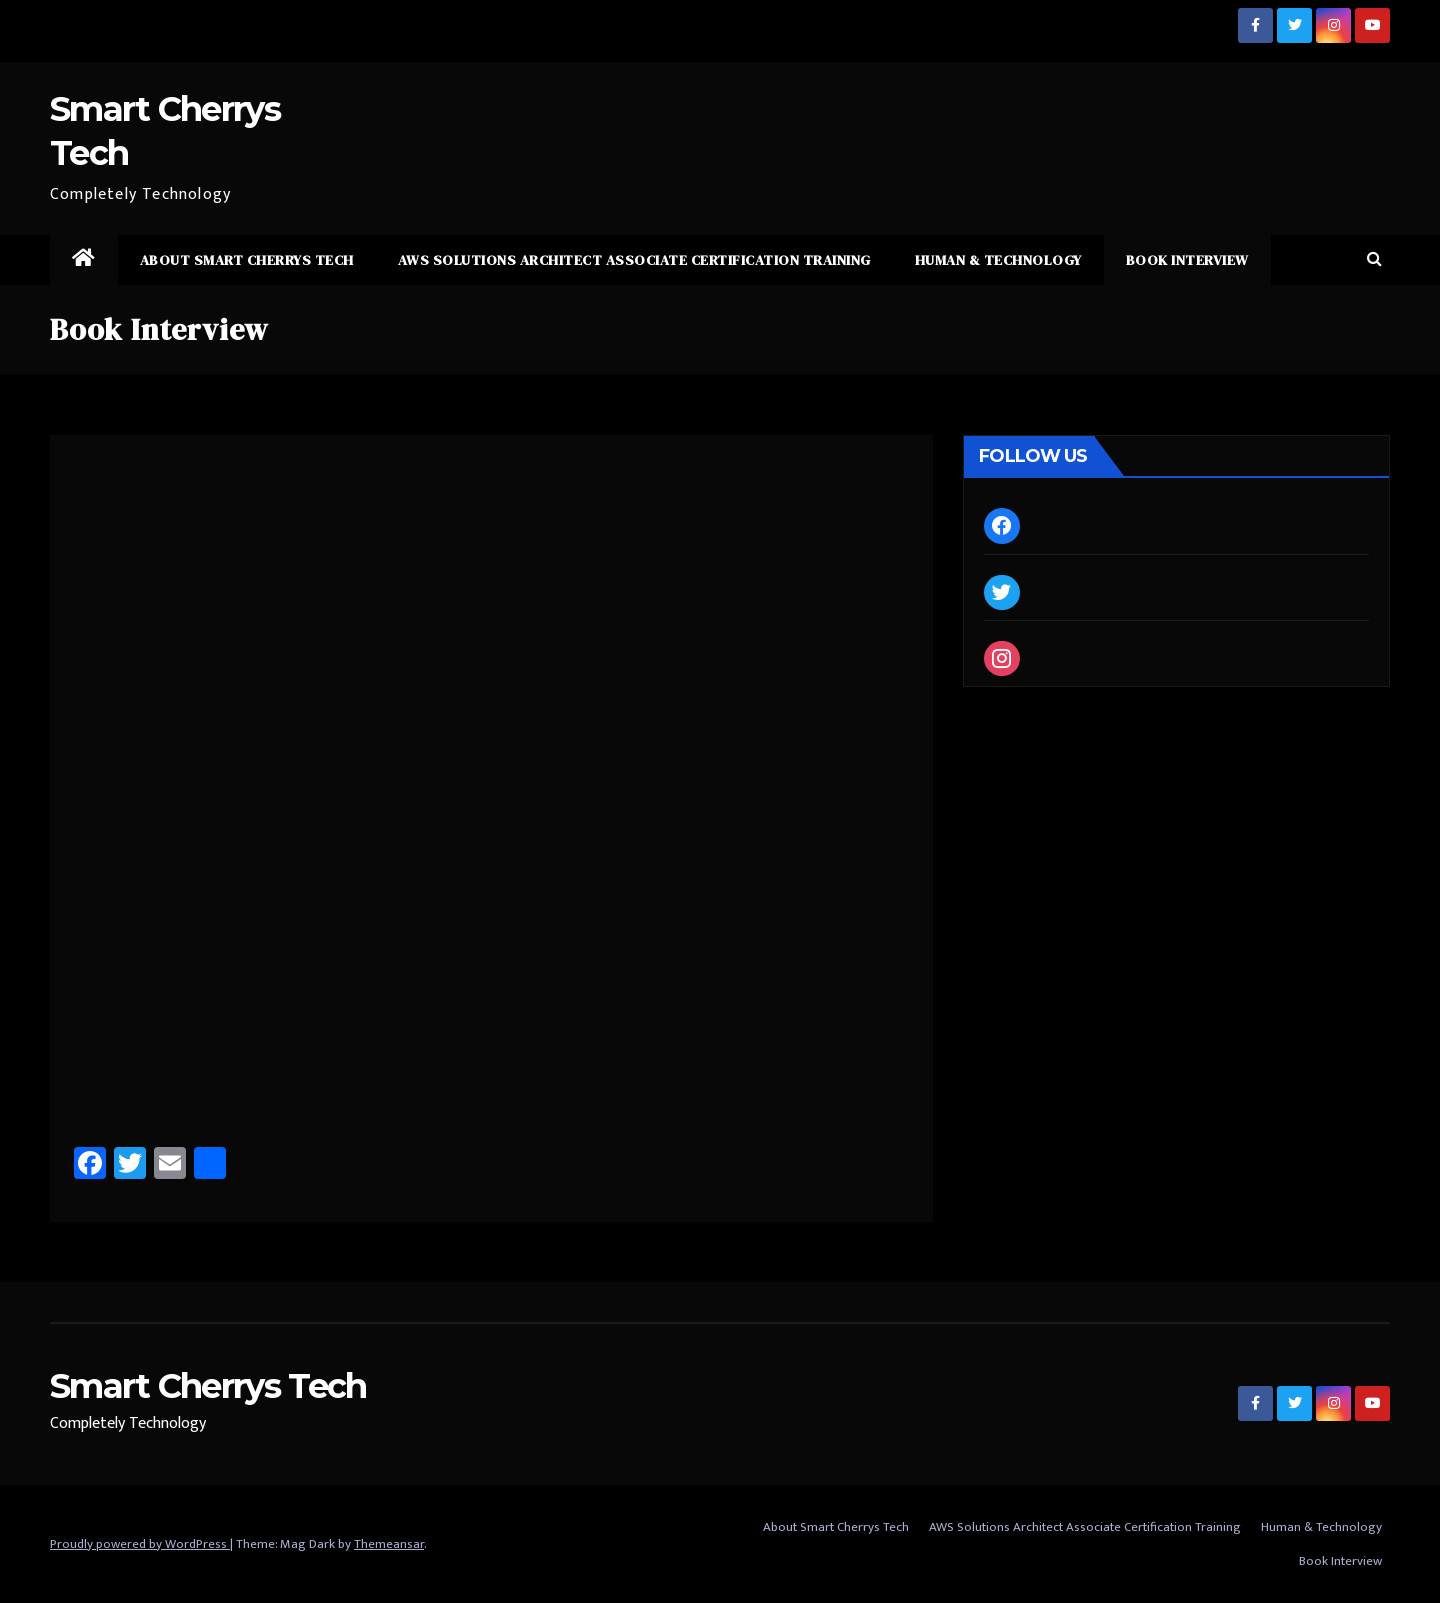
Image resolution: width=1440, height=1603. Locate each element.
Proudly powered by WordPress (140, 1544)
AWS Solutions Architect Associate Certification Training (634, 260)
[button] (1374, 259)
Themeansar (389, 1544)
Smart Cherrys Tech (208, 1386)
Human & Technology (998, 260)
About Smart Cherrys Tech (247, 260)
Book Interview (1187, 260)
